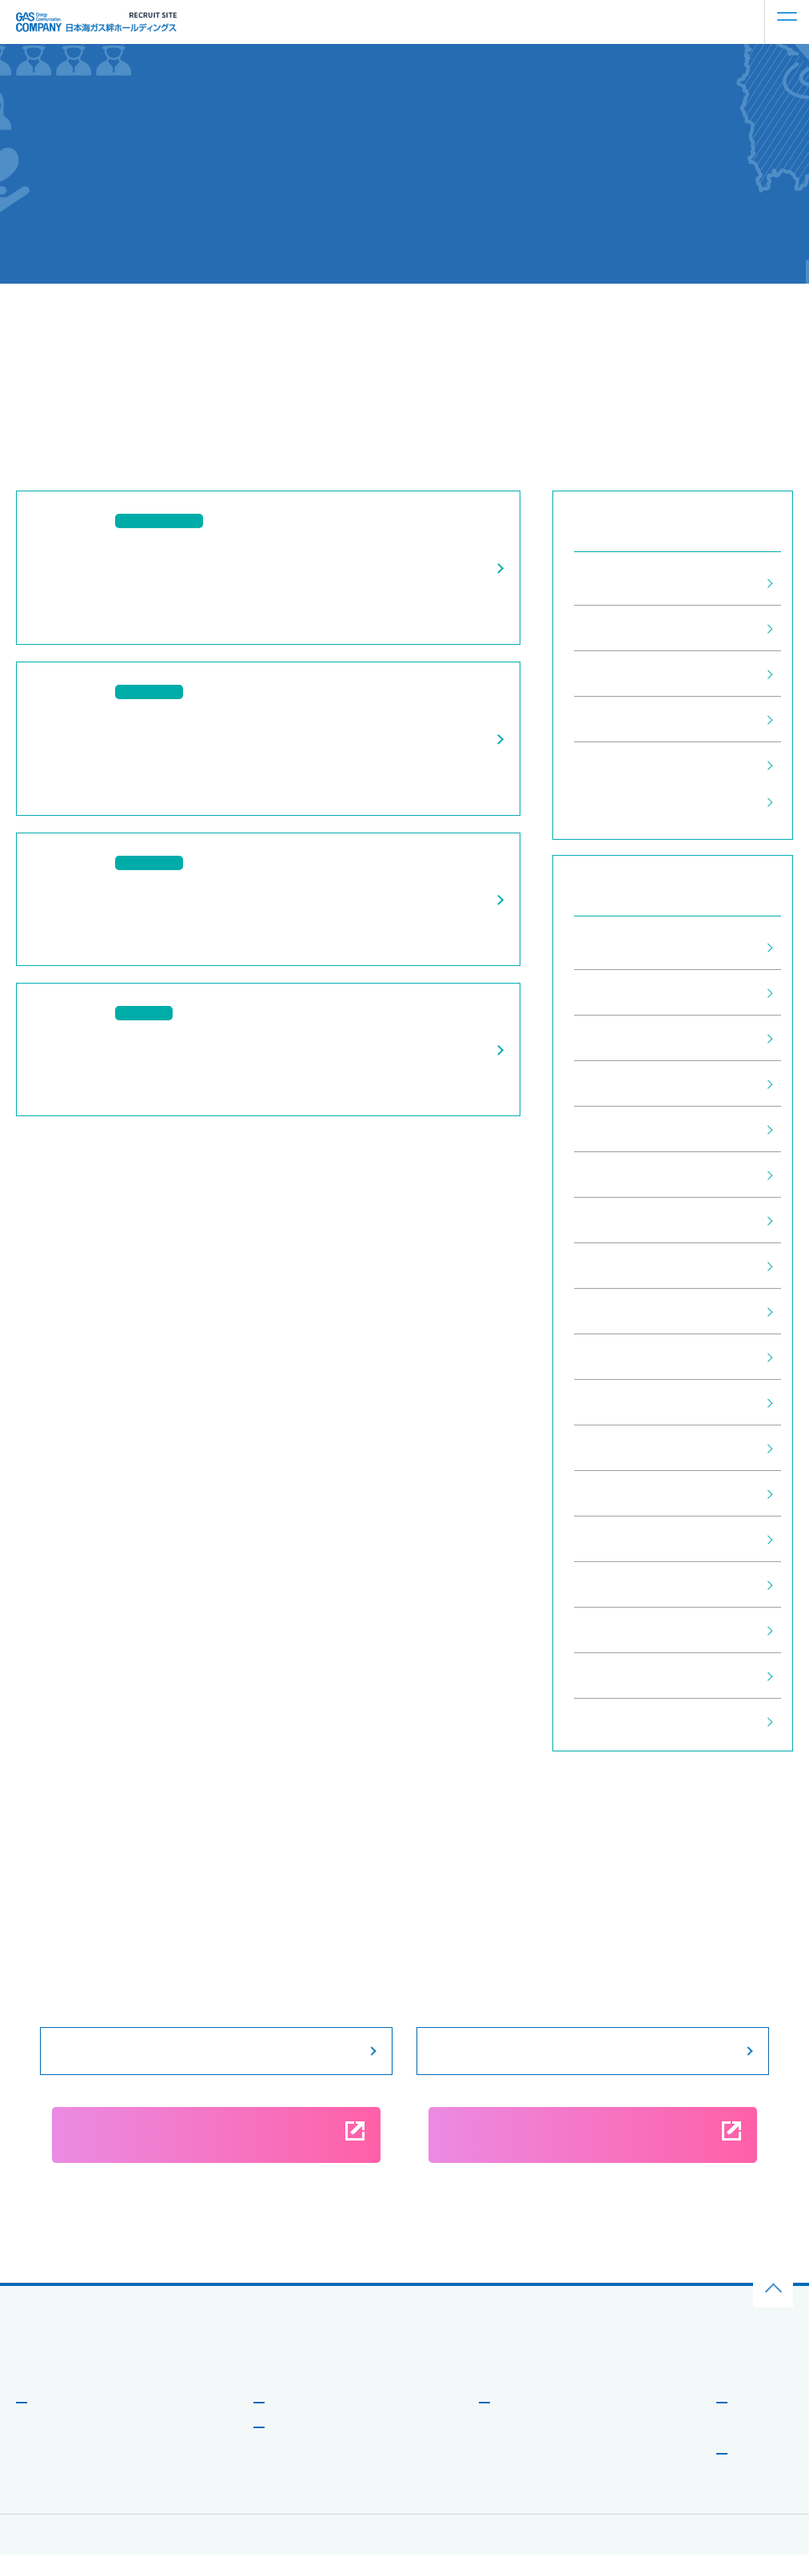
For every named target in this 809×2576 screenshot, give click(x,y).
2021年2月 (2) (619, 1538)
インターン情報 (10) (636, 673)
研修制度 (513, 2474)
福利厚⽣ (513, 2498)
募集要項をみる (216, 2050)
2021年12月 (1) (623, 1402)
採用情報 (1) (612, 628)
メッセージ (55, 2450)
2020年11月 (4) (623, 1675)
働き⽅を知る (527, 2423)
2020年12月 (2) (623, 1630)
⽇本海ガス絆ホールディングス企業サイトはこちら (132, 2375)
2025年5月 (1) (619, 992)
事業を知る (297, 2423)
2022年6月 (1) (619, 1311)
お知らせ (753, 2423)
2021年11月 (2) (623, 1447)
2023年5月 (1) (619, 1265)
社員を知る (297, 2448)
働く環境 (513, 2450)
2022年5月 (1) (619, 1356)
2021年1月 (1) (619, 1584)
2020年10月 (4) (623, 1721)
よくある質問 (760, 2450)
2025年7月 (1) (619, 946)
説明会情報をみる (593, 2050)
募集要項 (753, 2475)
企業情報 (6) (612, 764)
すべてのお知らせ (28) (642, 582)
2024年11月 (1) (623, 1083)
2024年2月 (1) (619, 1174)
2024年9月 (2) (619, 1129)
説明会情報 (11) (623, 719)
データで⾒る (60, 2474)
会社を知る (59, 2423)
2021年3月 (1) (619, 1493)
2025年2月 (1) (619, 1037)
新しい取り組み (64, 2498)
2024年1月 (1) (619, 1220)
